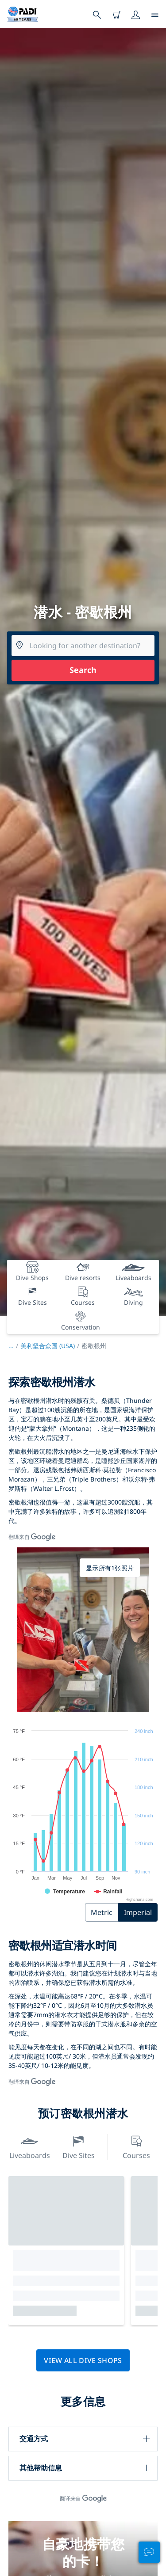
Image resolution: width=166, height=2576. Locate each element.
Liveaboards (29, 2146)
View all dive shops (83, 2360)
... (14, 1345)
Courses (136, 2146)
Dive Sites (78, 2146)
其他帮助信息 (40, 2468)
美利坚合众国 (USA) (47, 1345)
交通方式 (33, 2438)
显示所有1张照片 (110, 1568)
